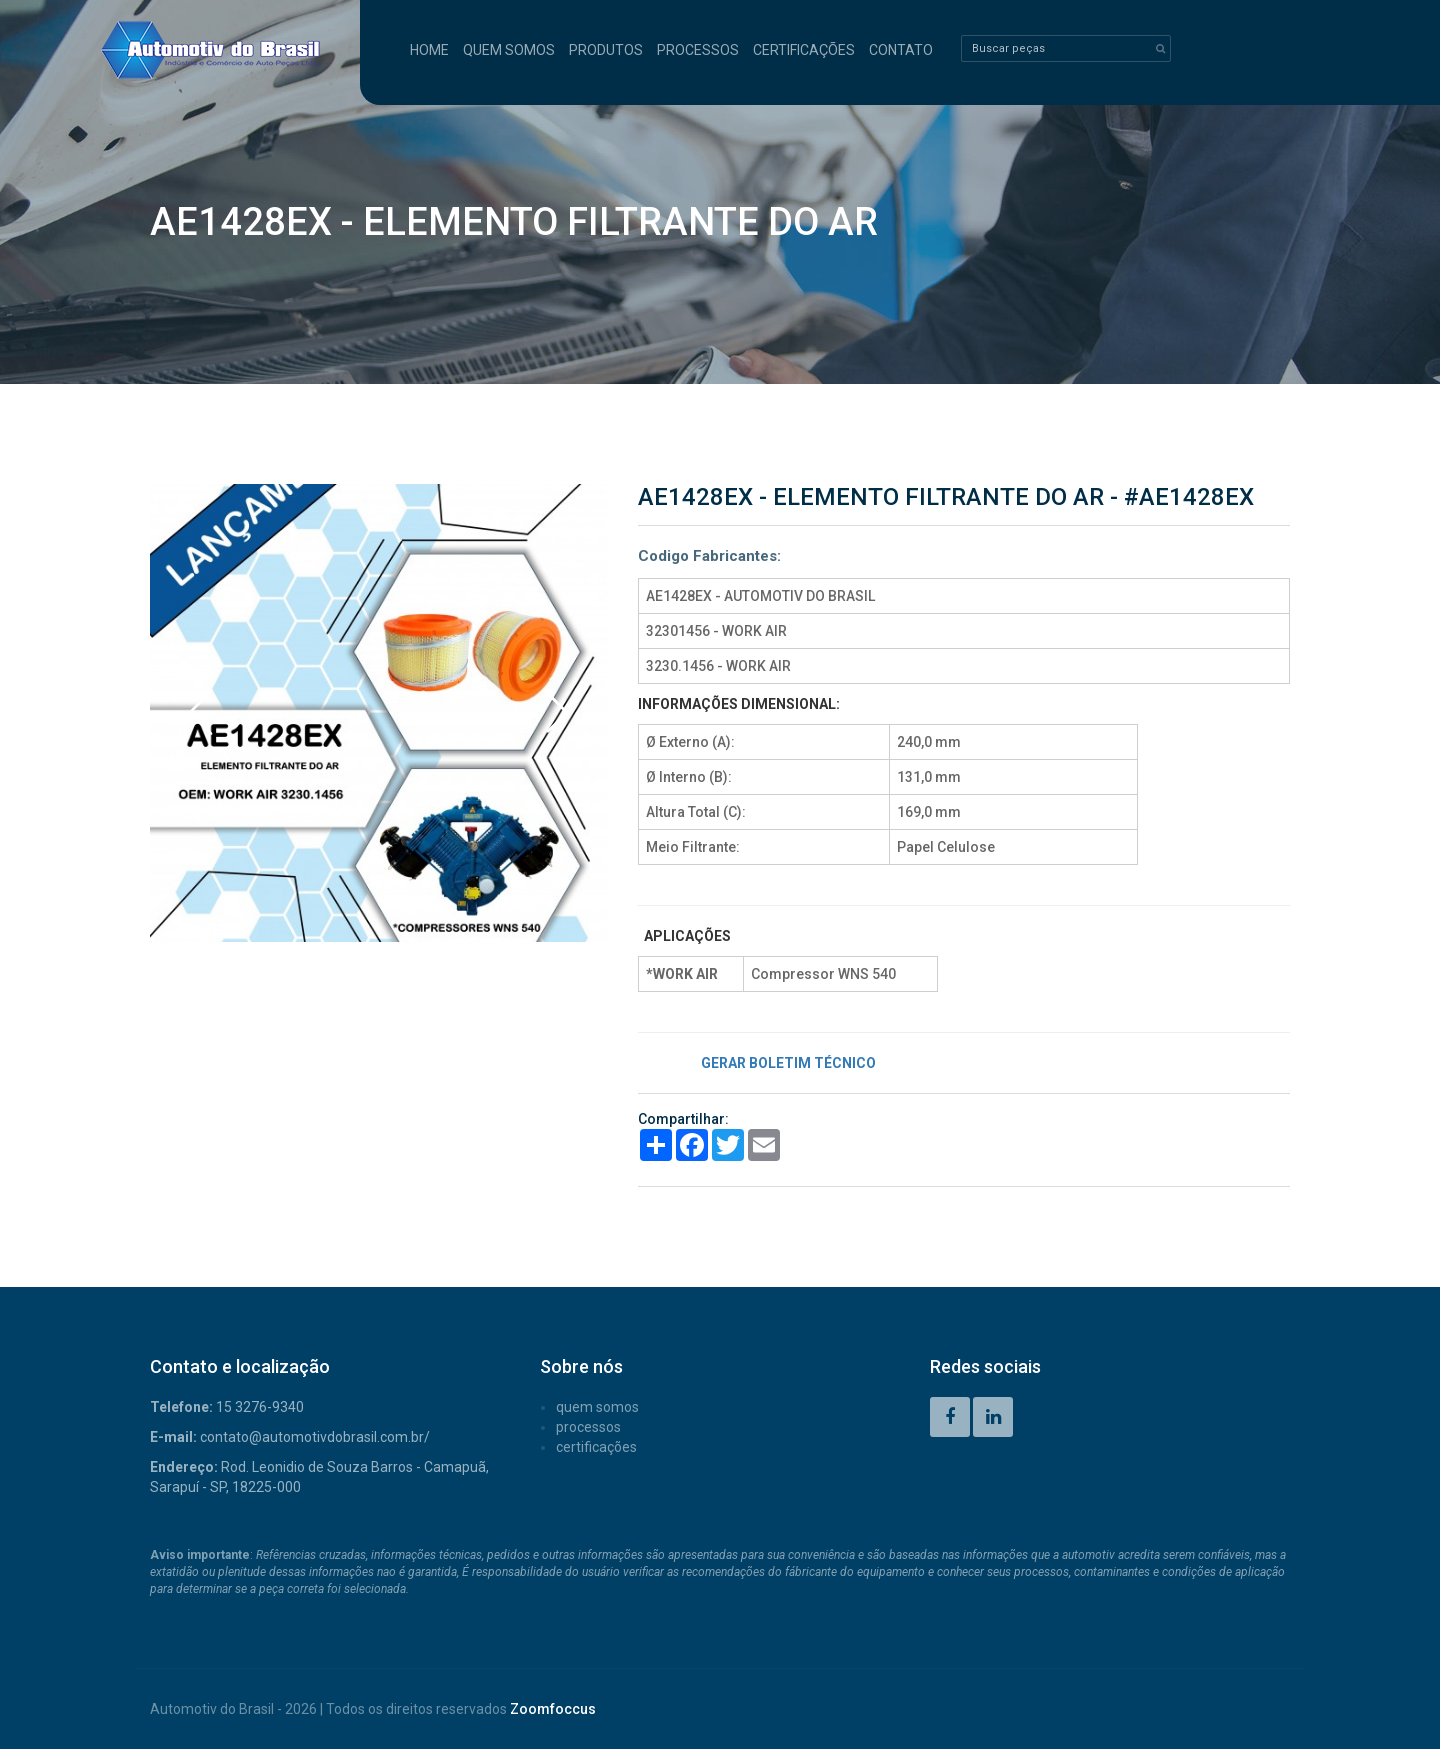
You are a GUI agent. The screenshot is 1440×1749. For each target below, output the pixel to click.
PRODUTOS (606, 50)
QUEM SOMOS (509, 50)
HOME (429, 50)
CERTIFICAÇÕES (804, 50)
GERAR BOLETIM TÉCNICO (788, 1063)
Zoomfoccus (553, 1709)
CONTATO (901, 50)
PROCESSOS (698, 50)
